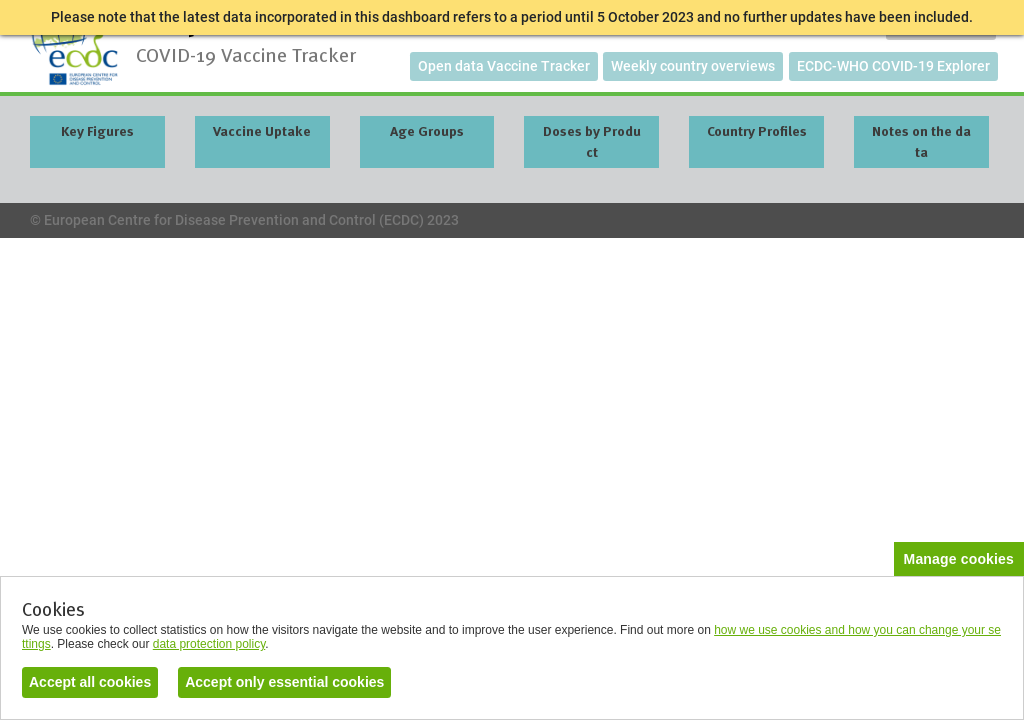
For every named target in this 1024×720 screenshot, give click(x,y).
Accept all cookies (90, 682)
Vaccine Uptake (262, 131)
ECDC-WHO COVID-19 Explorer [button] (893, 66)
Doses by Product (592, 142)
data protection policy (209, 644)
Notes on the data (921, 142)
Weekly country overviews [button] (693, 66)
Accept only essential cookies (284, 682)
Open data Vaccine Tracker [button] (504, 66)
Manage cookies (959, 559)
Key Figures (97, 131)
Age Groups (427, 131)
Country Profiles (757, 131)
